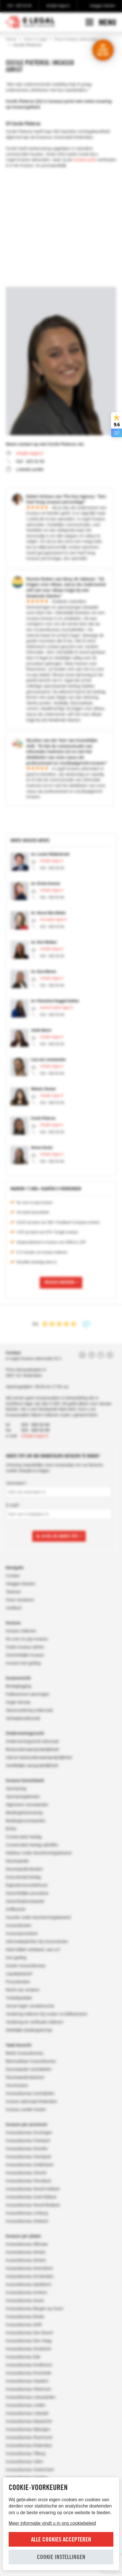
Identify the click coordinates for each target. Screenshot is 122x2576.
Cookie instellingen (61, 2556)
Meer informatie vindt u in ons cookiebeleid (52, 2523)
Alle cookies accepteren (61, 2539)
